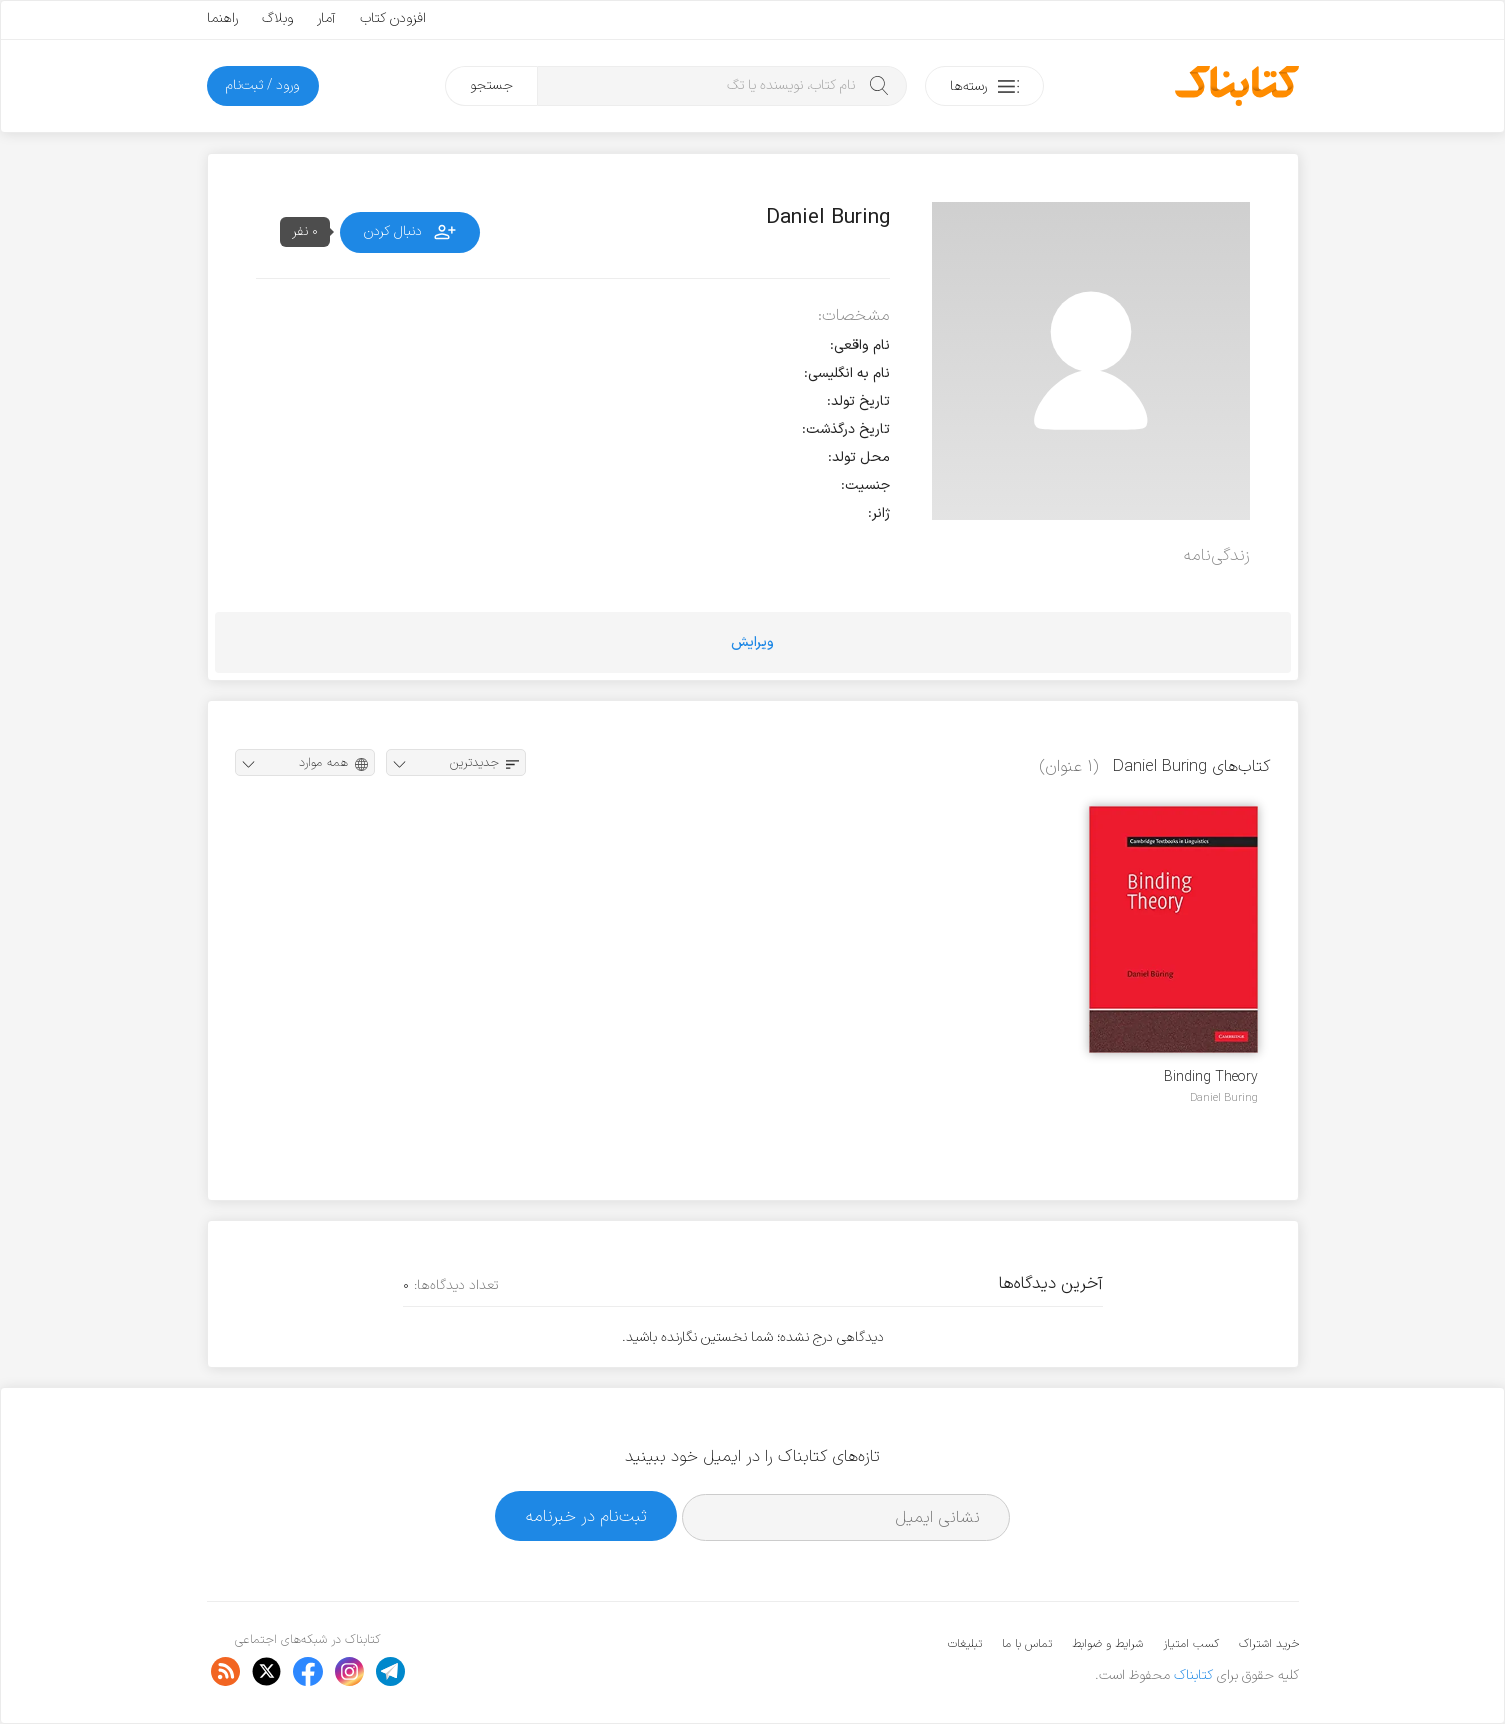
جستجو (491, 85)
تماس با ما (1027, 1644)
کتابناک (1193, 1675)
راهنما (222, 18)
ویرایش (752, 642)
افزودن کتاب (393, 18)
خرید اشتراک (1269, 1644)
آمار (326, 18)
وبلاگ (277, 18)
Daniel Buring (1224, 1098)
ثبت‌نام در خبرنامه (586, 1516)
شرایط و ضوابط (1107, 1644)
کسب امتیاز (1191, 1644)
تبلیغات (965, 1644)
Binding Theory (1211, 1077)
